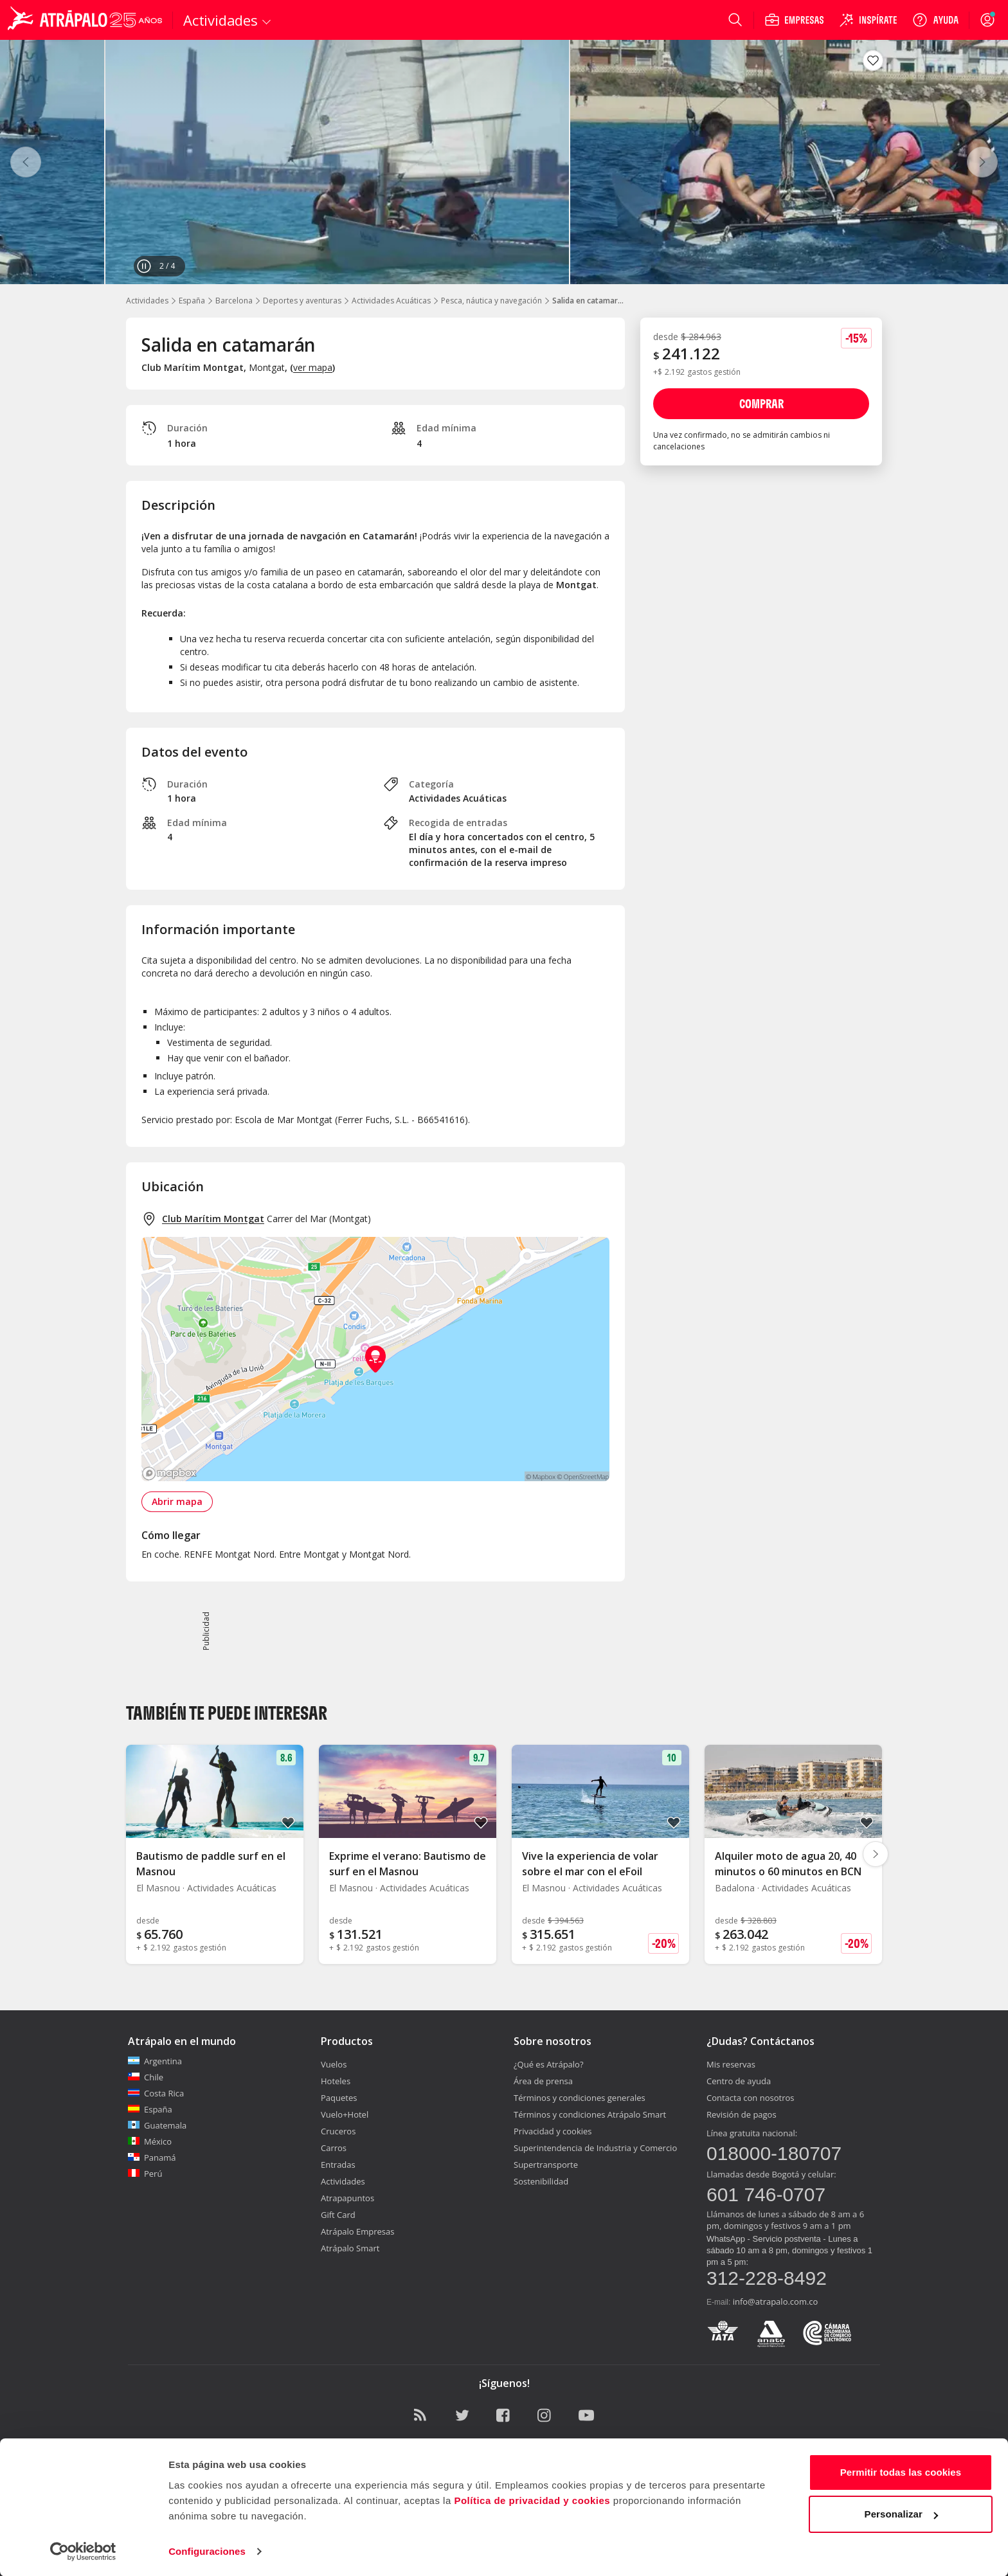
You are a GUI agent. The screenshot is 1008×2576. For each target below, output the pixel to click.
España (192, 300)
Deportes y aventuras (302, 300)
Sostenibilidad (541, 2181)
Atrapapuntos (347, 2197)
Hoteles (335, 2080)
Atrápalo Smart (350, 2248)
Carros (333, 2147)
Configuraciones (207, 2550)
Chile (145, 2077)
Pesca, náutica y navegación (491, 300)
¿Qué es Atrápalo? (549, 2064)
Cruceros (338, 2131)
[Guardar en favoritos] (873, 60)
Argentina (155, 2061)
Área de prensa (543, 2080)
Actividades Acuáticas (391, 300)
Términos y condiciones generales (579, 2097)
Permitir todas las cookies (901, 2471)
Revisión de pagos (741, 2114)
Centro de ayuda (738, 2080)
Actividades (147, 300)
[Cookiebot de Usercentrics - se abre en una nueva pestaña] (83, 2551)
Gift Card (338, 2214)
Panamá (152, 2157)
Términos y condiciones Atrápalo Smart (590, 2114)
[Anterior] (25, 162)
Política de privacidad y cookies (532, 2499)
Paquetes (339, 2097)
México (150, 2141)
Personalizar (901, 2513)
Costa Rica (156, 2093)
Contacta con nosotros (750, 2097)
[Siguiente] (982, 162)
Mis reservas (730, 2064)
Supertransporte (546, 2164)
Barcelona (234, 300)
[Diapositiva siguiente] (875, 1854)
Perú (145, 2173)
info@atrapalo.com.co (775, 2301)
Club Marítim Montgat (213, 1218)
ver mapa (312, 367)
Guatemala (157, 2125)
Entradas (338, 2164)
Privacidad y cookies (553, 2131)
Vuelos (333, 2064)
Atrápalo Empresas (358, 2231)
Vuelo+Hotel (344, 2114)
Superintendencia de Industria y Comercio (595, 2147)
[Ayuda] (935, 20)
